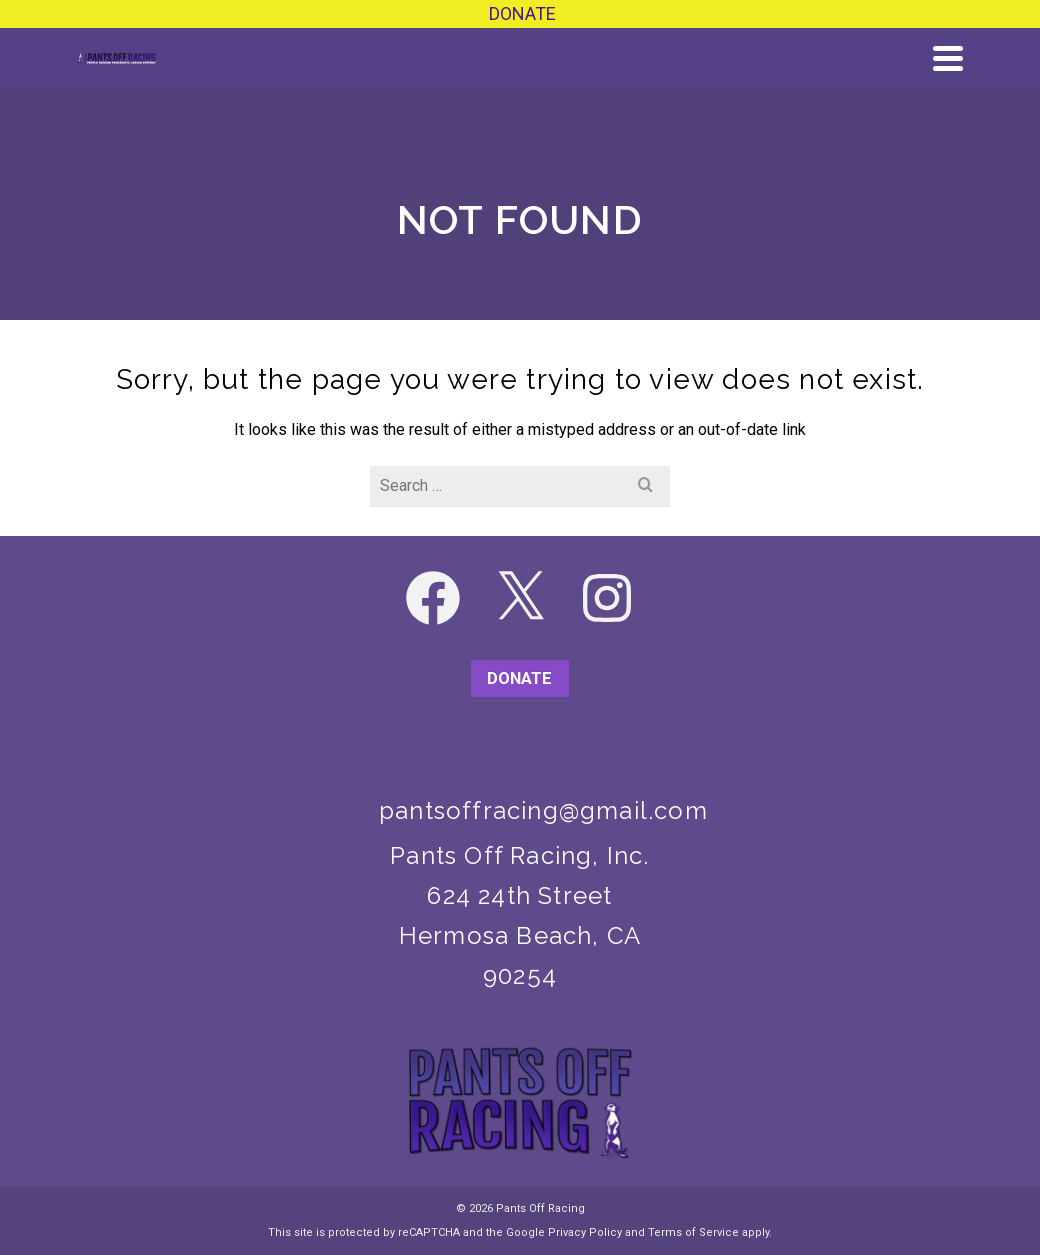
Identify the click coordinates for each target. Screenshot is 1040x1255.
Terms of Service (693, 1232)
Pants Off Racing (540, 1208)
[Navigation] (948, 58)
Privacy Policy (585, 1232)
